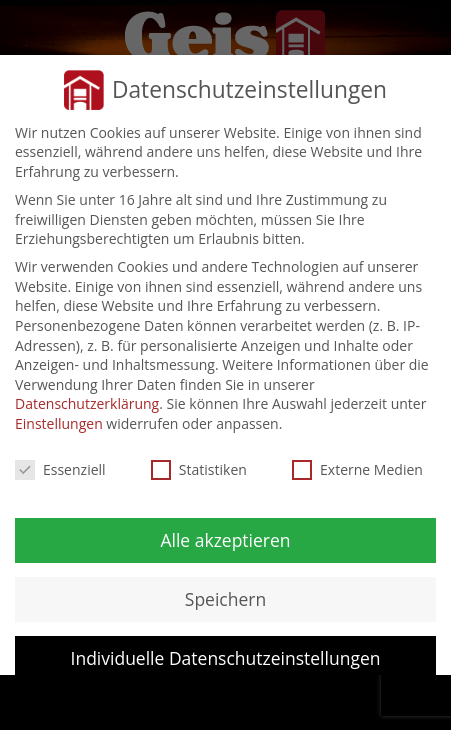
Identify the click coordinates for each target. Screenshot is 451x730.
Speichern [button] (225, 599)
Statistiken (199, 469)
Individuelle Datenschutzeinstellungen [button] (226, 658)
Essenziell (60, 469)
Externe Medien (357, 469)
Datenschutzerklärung (87, 403)
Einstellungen (59, 423)
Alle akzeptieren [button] (225, 540)
